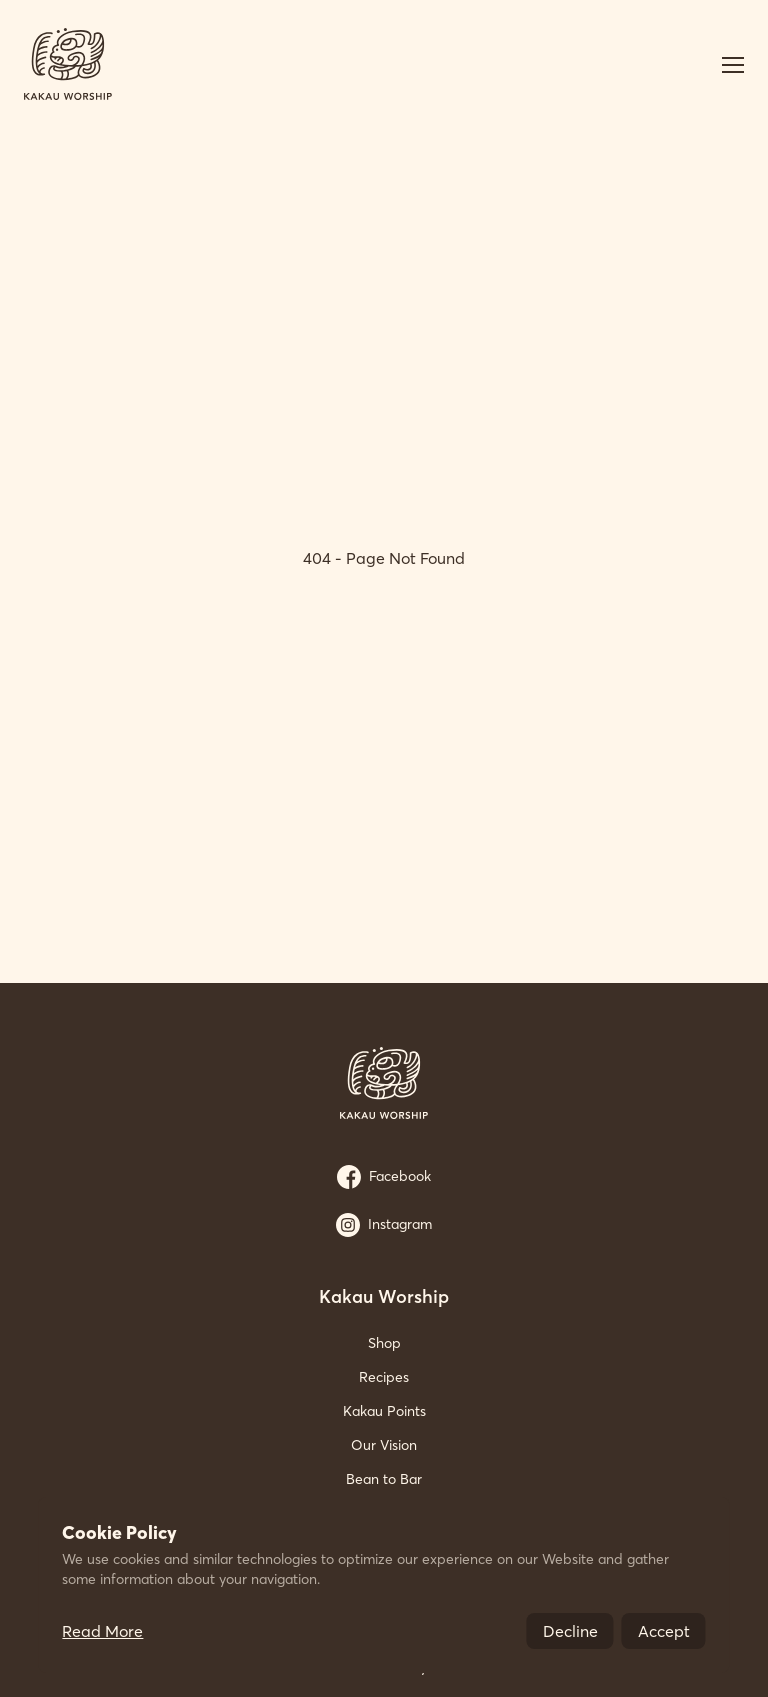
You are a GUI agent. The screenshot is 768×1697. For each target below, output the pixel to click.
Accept (664, 1631)
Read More (102, 1631)
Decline (570, 1631)
